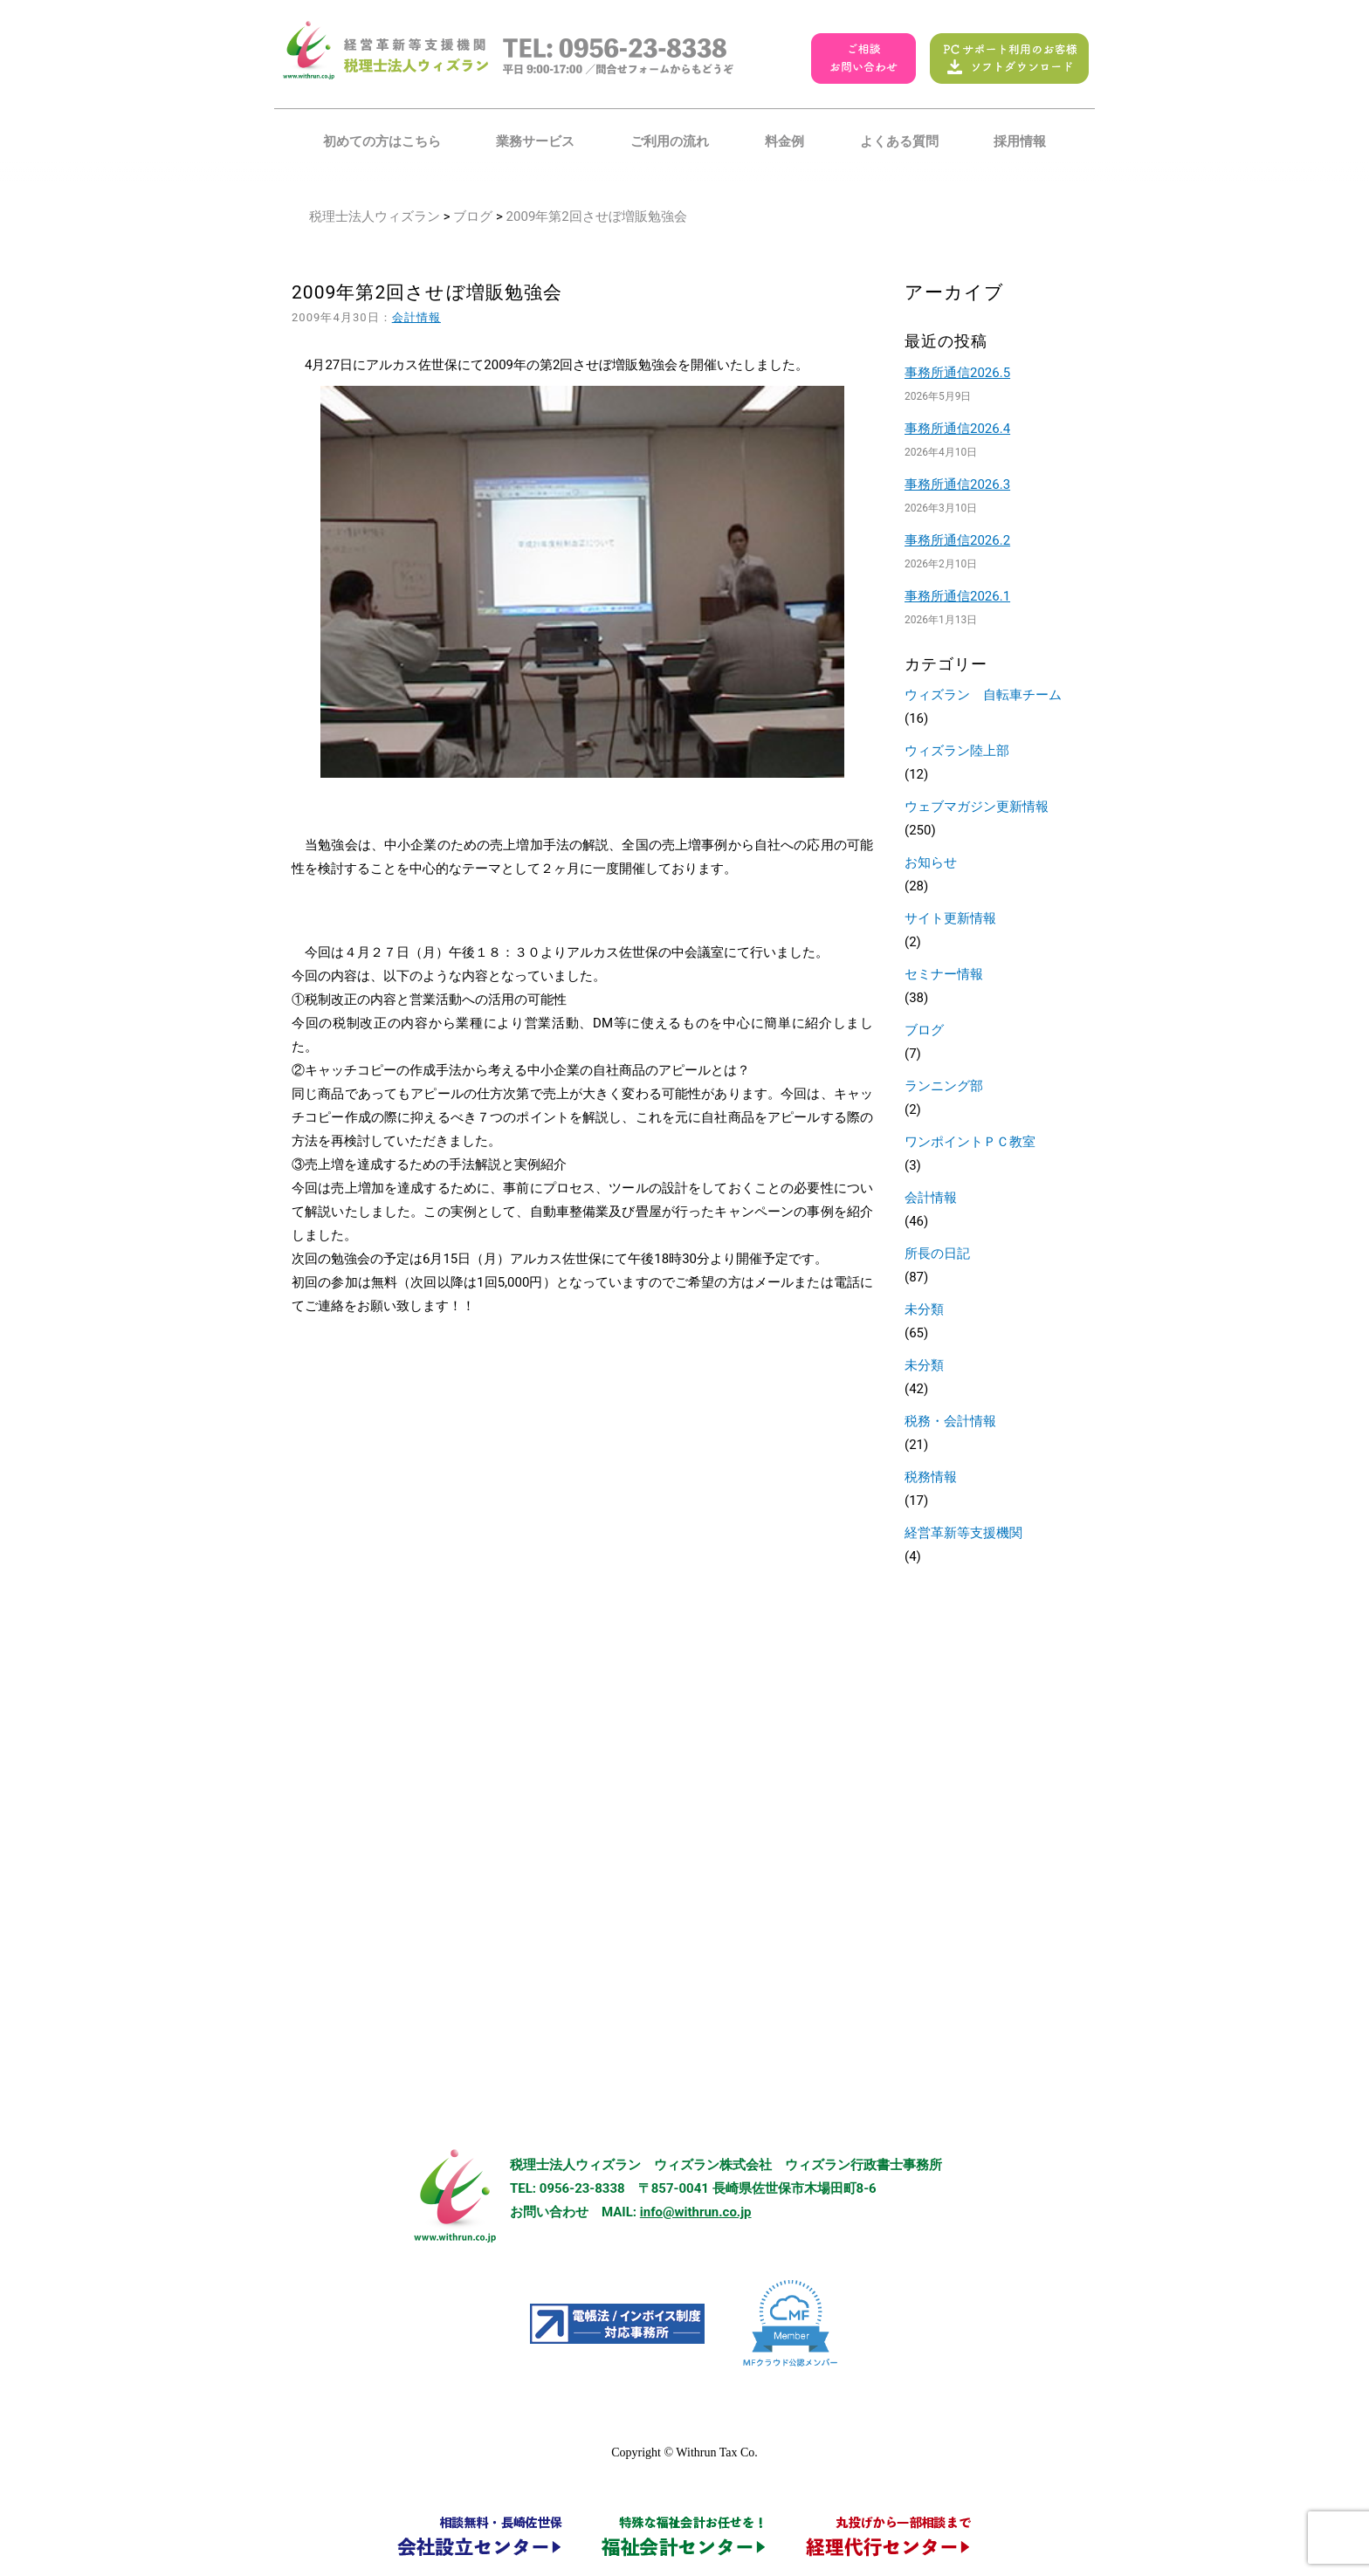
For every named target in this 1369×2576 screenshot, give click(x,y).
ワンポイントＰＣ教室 (970, 1142)
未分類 (924, 1309)
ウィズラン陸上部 (957, 751)
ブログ (472, 216)
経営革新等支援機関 (963, 1533)
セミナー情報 (944, 974)
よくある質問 (899, 141)
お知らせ (931, 862)
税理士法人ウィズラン (374, 216)
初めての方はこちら (382, 141)
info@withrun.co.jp (696, 2212)
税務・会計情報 (950, 1421)
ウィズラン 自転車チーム (983, 695)
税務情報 (931, 1477)
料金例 (784, 141)
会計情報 (416, 317)
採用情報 (1020, 141)
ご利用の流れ (669, 141)
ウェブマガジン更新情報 (977, 806)
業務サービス (535, 141)
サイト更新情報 (950, 918)
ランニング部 (944, 1086)
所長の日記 (937, 1253)
